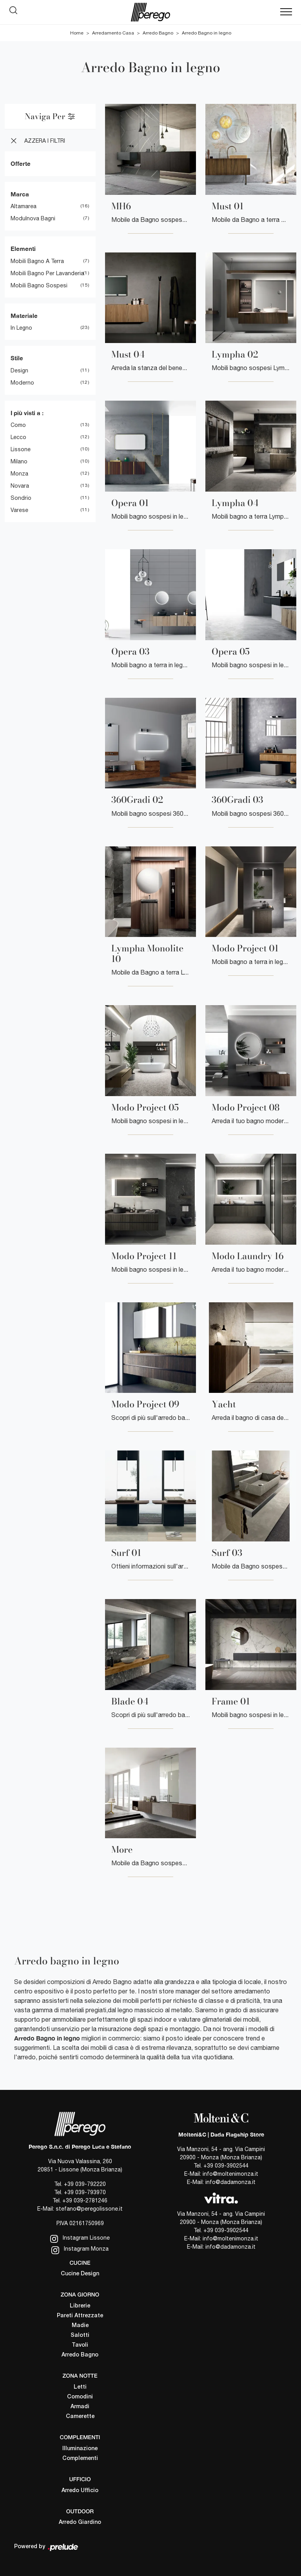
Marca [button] (20, 194)
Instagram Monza (80, 2250)
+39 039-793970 (85, 2192)
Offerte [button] (21, 163)
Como (18, 425)
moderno (22, 382)
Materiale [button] (24, 315)
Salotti (80, 2335)
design (19, 370)
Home (76, 33)
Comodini (80, 2397)
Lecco (18, 437)
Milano (19, 461)
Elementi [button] (23, 248)
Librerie (80, 2306)
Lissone (21, 449)
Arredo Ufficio (80, 2490)
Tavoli (80, 2345)
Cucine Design (80, 2273)
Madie (80, 2325)
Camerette (80, 2416)
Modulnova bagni (33, 218)
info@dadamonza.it (230, 2182)
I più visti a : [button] (27, 412)
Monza (19, 473)
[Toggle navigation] (286, 12)
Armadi (80, 2406)
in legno (21, 328)
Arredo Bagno (158, 33)
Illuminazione (80, 2448)
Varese (19, 510)
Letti (80, 2387)
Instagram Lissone (80, 2239)
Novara (20, 486)
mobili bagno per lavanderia (47, 273)
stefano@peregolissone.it (89, 2209)
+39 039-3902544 (225, 2165)
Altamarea (23, 206)
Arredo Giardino (80, 2522)
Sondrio (21, 498)
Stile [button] (17, 357)
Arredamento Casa (113, 33)
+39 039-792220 (85, 2184)
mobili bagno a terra (37, 261)
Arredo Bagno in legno (206, 33)
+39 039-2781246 (84, 2200)
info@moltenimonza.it (230, 2174)
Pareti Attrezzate (80, 2315)
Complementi (80, 2458)
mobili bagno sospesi (39, 285)
